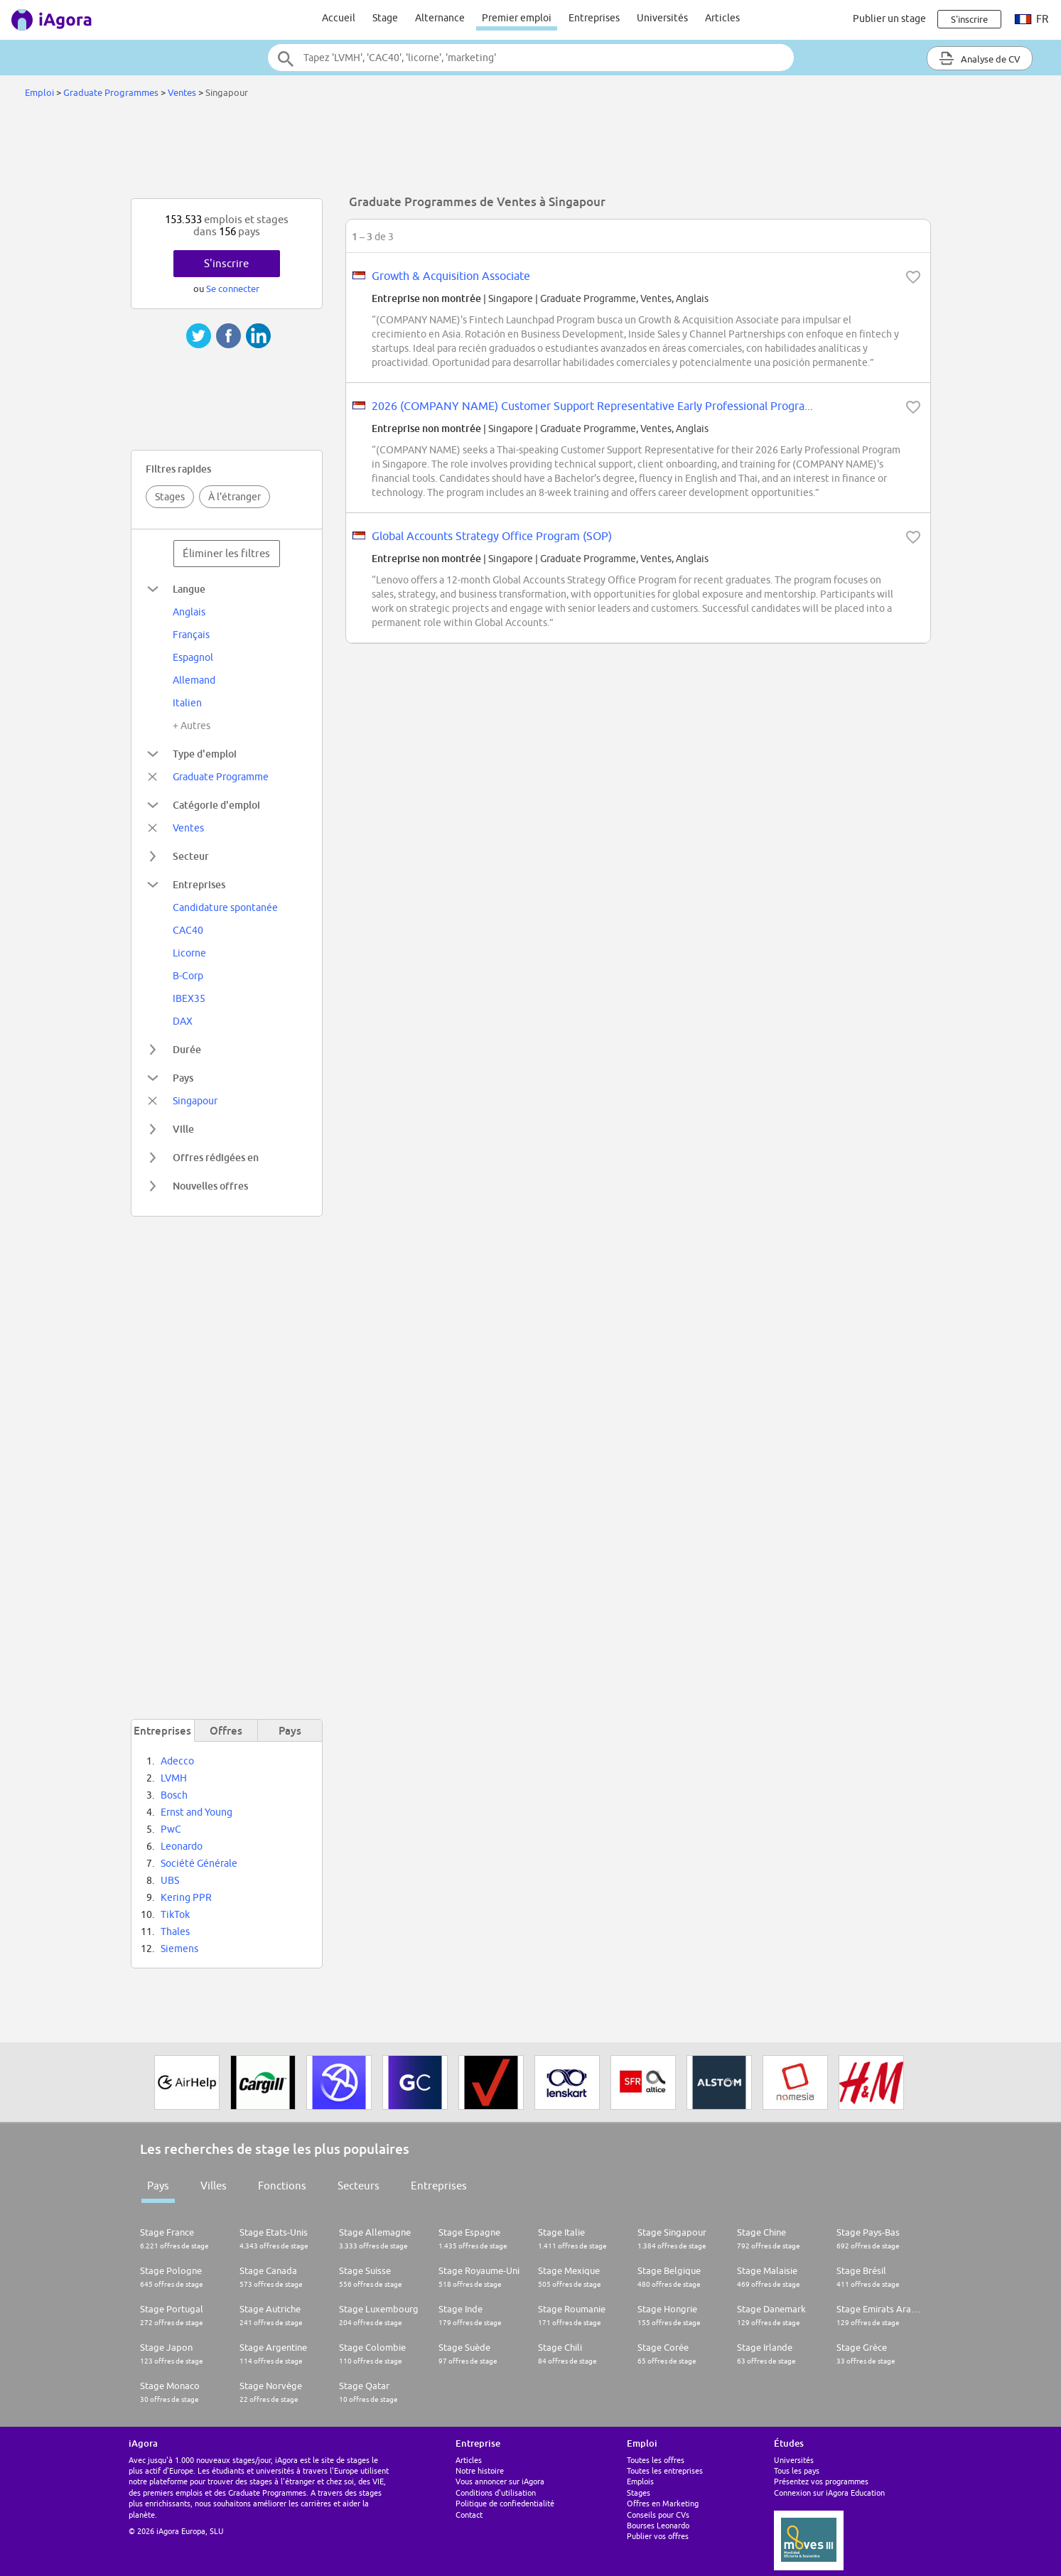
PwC (171, 1829)
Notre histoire (480, 2470)
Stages (170, 496)
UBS (170, 1880)
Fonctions (282, 2185)
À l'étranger (234, 496)
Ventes (182, 92)
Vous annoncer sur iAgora (500, 2481)
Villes (213, 2185)
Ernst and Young (196, 1812)
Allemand (194, 680)
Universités (662, 17)
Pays (158, 2185)
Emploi (39, 92)
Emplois (640, 2481)
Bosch (174, 1795)
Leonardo (182, 1846)
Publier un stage (889, 18)
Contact (469, 2514)
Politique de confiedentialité (505, 2503)
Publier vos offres (658, 2535)
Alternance (440, 17)
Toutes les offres (655, 2459)
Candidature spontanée (225, 907)
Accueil (338, 17)
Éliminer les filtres (226, 553)
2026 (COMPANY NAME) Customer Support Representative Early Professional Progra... (592, 405)
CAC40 (188, 930)
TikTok (175, 1914)
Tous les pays (796, 2470)
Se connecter (232, 288)
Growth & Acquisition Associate (451, 275)
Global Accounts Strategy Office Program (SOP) (492, 535)
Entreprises (594, 17)
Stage (385, 17)
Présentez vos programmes (821, 2481)
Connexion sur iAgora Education (829, 2492)
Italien (187, 702)
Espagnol (193, 657)
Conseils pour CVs (658, 2514)
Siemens (179, 1948)
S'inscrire (226, 263)
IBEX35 (189, 998)
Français (191, 634)
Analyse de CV (979, 58)
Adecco (177, 1761)
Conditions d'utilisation (496, 2492)
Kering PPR (186, 1897)
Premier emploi (516, 17)
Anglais (189, 612)
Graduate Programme (221, 776)
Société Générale (199, 1863)
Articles (722, 17)
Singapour (195, 1100)
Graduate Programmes (112, 92)
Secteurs (358, 2185)
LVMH (174, 1778)
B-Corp (188, 975)
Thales (175, 1931)
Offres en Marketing (663, 2503)
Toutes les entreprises (665, 2470)
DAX (183, 1021)
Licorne (189, 953)
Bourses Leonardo (658, 2525)
